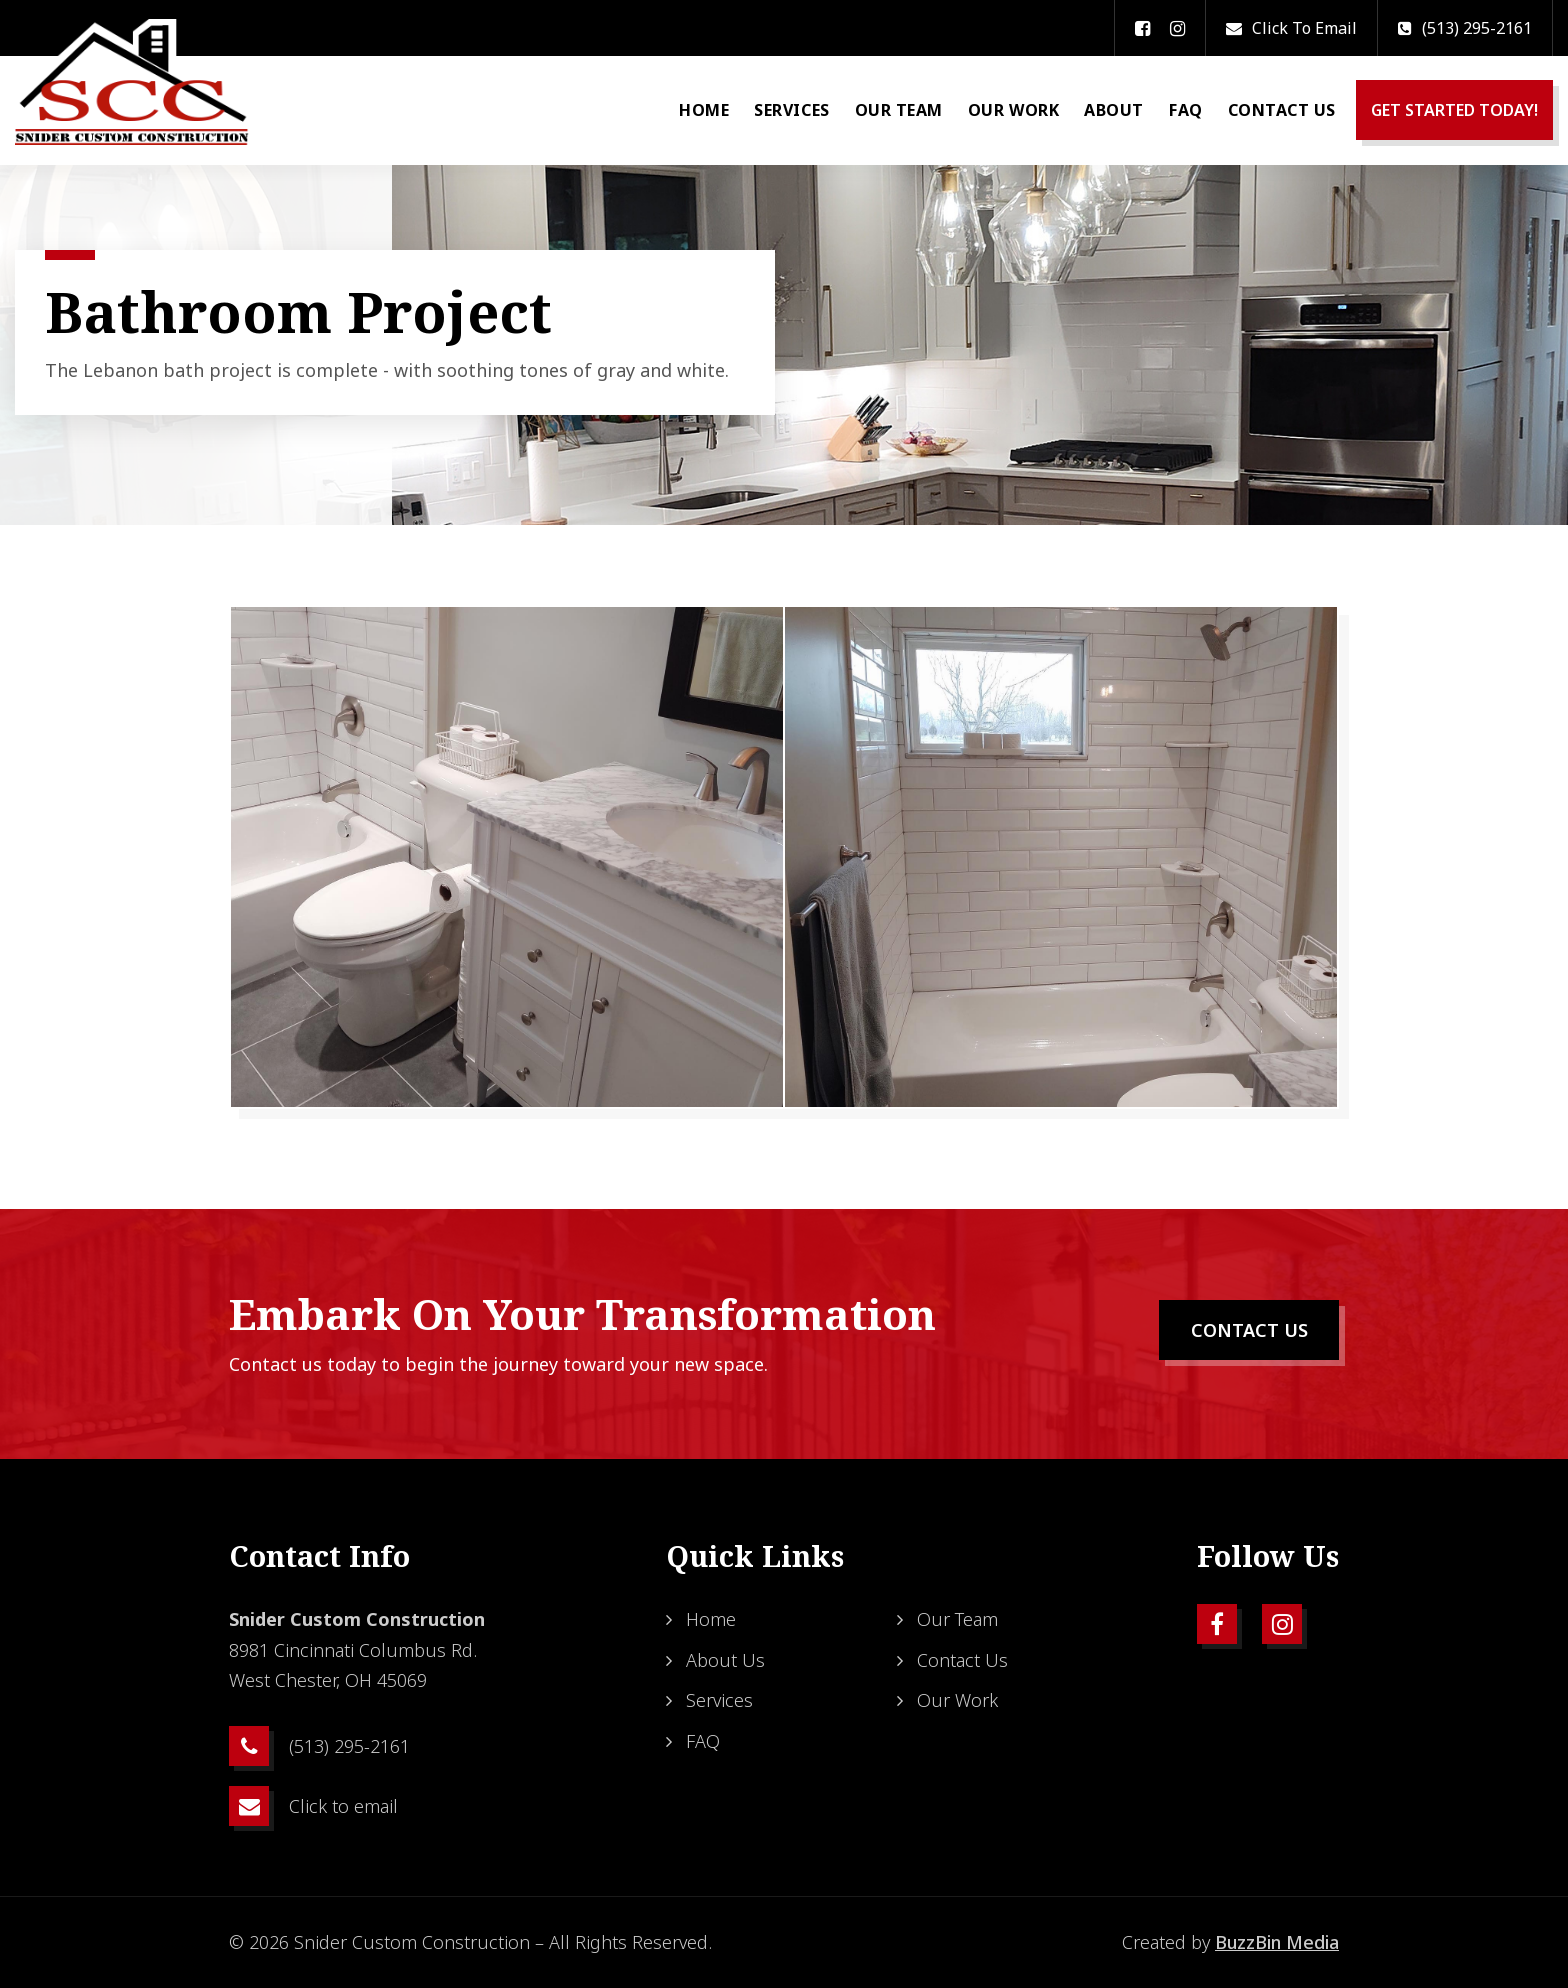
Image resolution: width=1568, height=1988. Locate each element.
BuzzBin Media (1277, 1942)
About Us (725, 1660)
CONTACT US (1249, 1330)
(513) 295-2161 (1465, 28)
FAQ (1186, 110)
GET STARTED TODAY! (1454, 110)
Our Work (1013, 110)
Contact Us (1282, 110)
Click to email (1291, 28)
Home (704, 110)
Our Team (899, 110)
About (1114, 110)
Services (791, 110)
